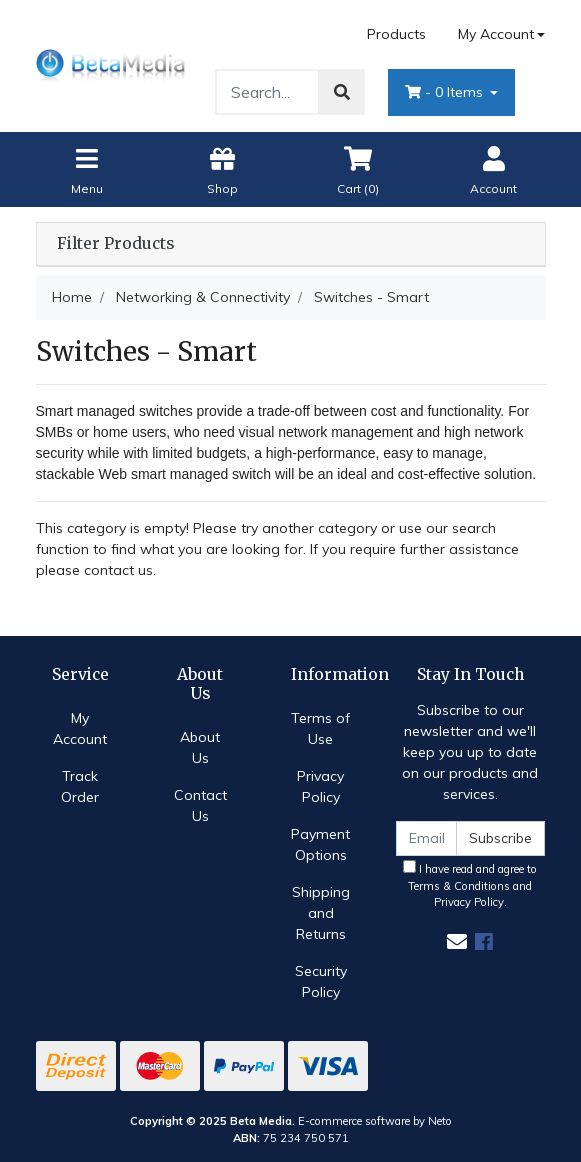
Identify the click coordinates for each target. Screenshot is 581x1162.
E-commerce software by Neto (375, 1121)
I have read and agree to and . (470, 885)
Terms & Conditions (459, 886)
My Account (80, 728)
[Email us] (457, 941)
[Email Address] (427, 838)
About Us (200, 747)
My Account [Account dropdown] (496, 34)
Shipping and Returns (321, 913)
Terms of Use (320, 728)
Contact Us (200, 805)
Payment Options (320, 844)
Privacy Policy (320, 786)
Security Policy (321, 981)
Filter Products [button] (115, 244)
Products (396, 34)
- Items (446, 92)
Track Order (80, 786)
